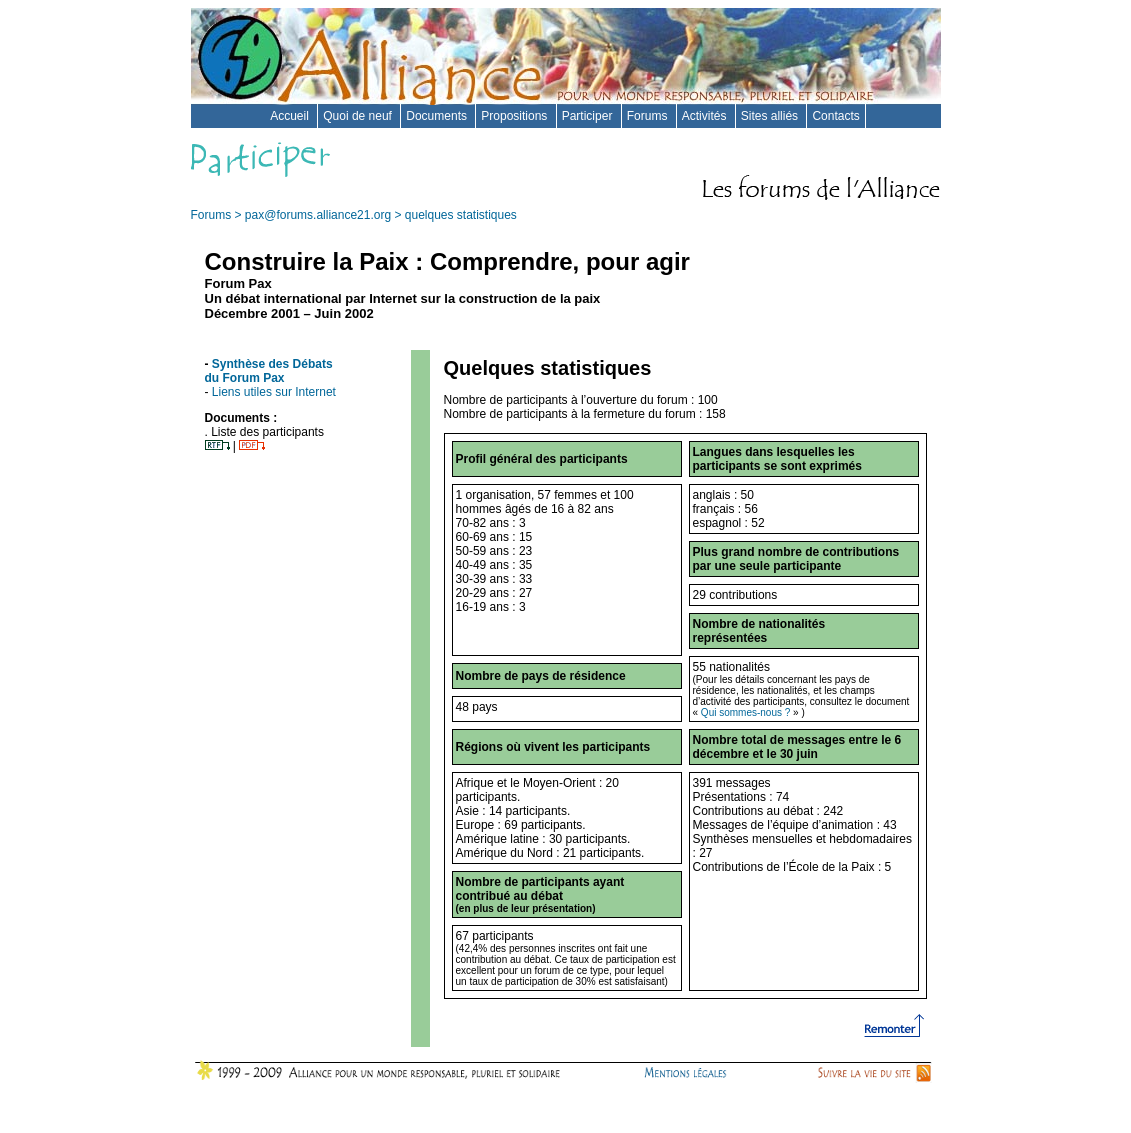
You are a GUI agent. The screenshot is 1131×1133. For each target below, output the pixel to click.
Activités (706, 116)
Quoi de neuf (359, 116)
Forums (649, 116)
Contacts (835, 116)
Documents (438, 116)
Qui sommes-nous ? (745, 712)
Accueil (291, 116)
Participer (589, 116)
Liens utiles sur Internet (274, 392)
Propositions (515, 116)
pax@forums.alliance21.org (318, 215)
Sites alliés (771, 116)
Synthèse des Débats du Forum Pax (269, 371)
